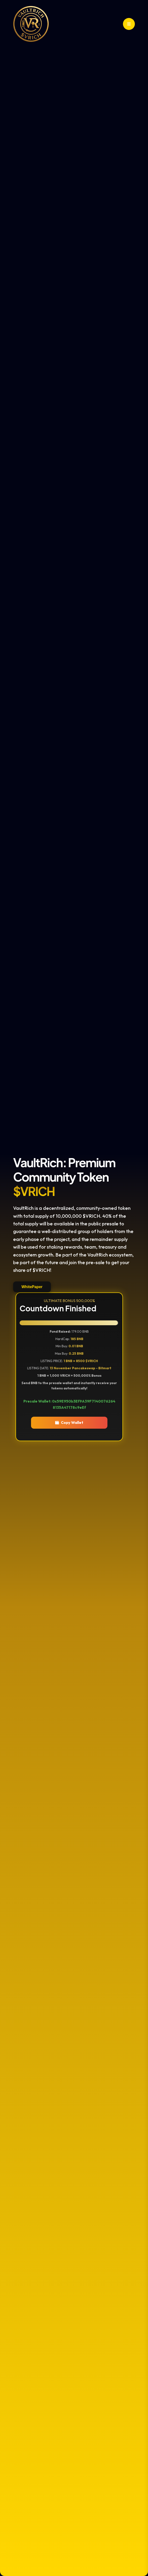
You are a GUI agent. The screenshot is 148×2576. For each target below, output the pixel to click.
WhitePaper (31, 1287)
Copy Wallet (69, 1422)
